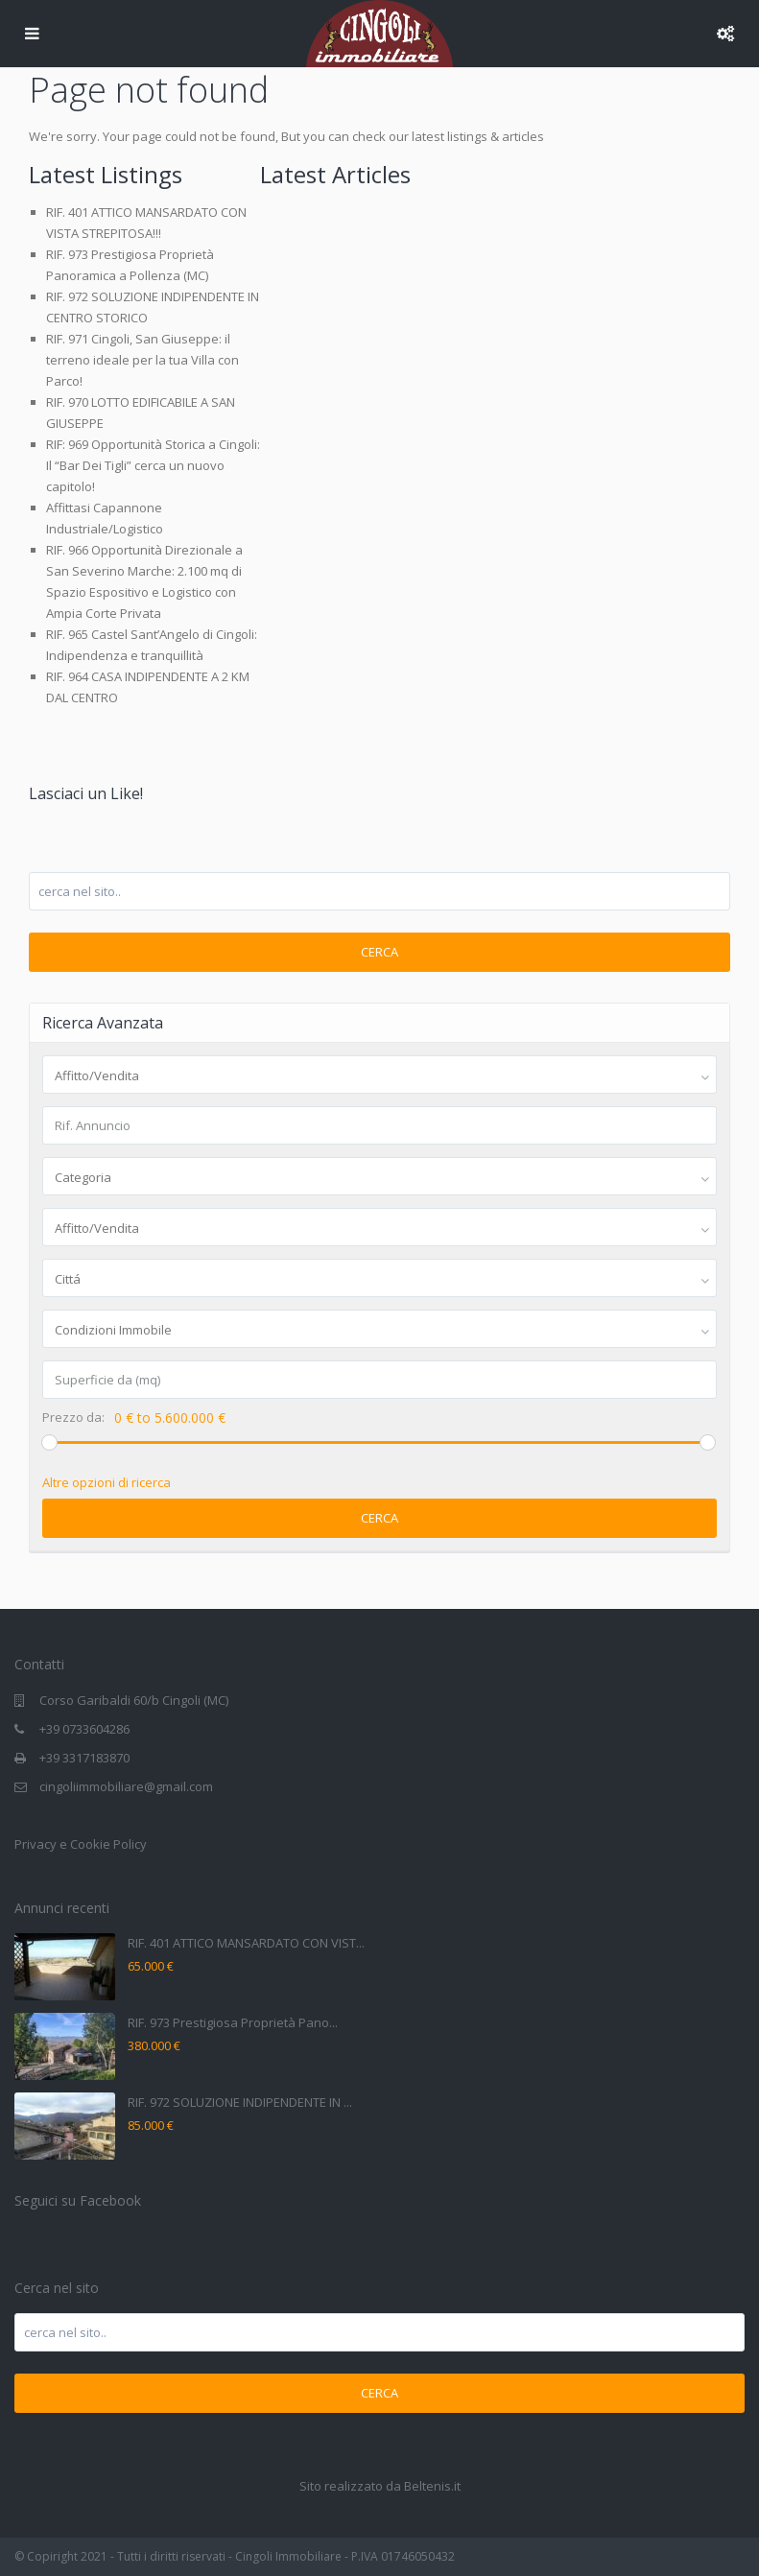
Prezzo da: (73, 1417)
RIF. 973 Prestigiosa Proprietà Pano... (233, 2022)
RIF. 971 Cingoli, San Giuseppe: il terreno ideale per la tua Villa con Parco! (142, 360)
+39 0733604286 (84, 1728)
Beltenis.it (432, 2485)
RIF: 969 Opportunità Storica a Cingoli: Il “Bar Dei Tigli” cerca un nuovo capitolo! (153, 465)
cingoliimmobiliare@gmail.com (126, 1786)
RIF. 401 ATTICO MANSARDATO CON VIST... (246, 1942)
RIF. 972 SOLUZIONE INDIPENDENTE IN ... (240, 2102)
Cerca (379, 951)
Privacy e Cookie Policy (80, 1844)
